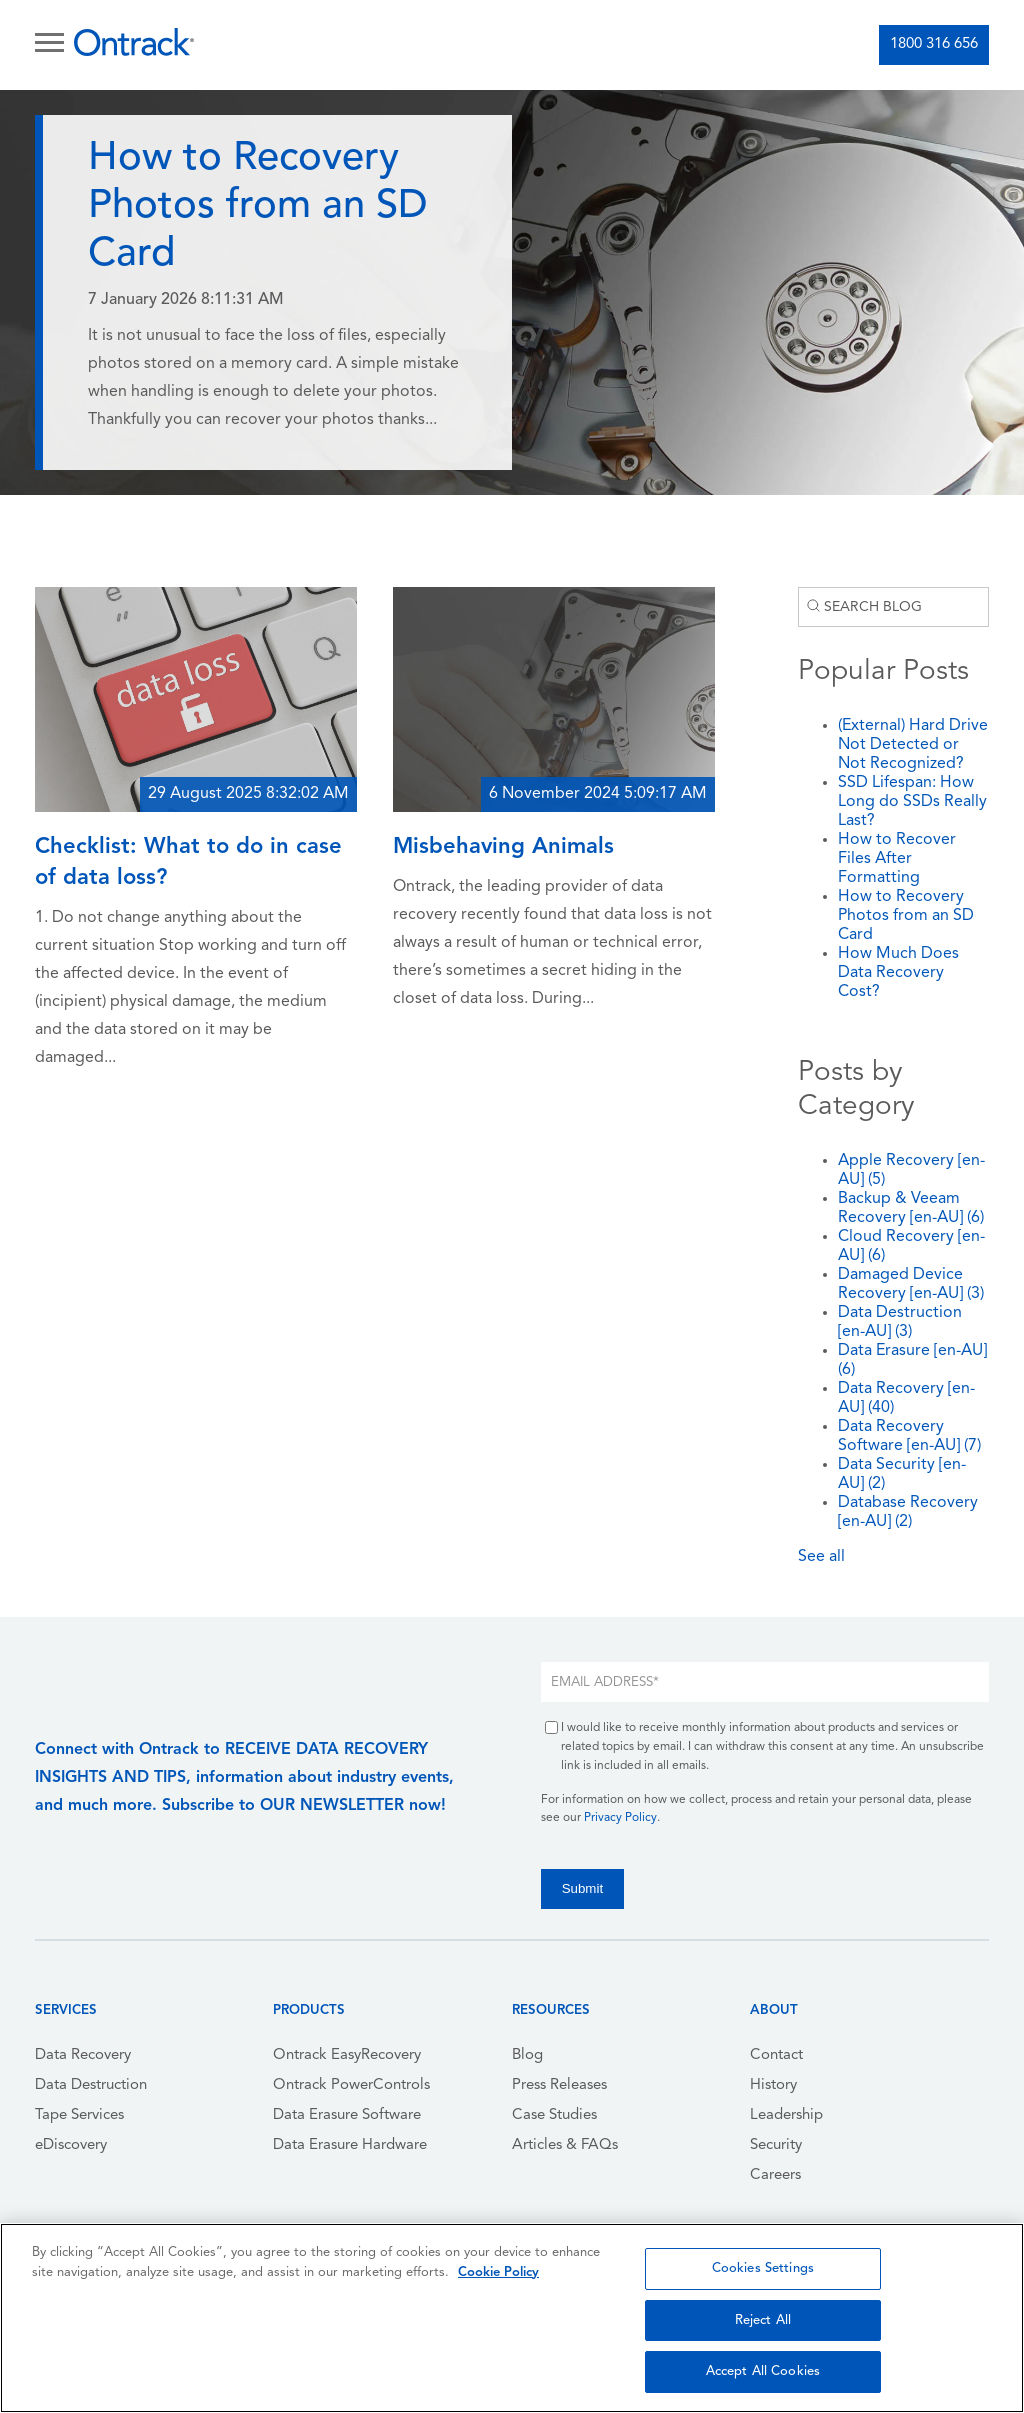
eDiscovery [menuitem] (71, 2145)
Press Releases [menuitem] (559, 2085)
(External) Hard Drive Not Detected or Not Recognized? (913, 745)
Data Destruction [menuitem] (91, 2085)
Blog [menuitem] (527, 2055)
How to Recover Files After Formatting (897, 859)
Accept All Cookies (763, 2371)
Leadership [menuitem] (786, 2115)
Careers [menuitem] (775, 2175)
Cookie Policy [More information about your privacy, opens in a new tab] (498, 2272)
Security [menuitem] (776, 2145)
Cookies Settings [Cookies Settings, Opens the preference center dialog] (763, 2268)
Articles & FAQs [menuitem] (565, 2145)
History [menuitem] (773, 2085)
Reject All (763, 2320)
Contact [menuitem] (776, 2055)
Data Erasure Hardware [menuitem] (350, 2145)
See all (821, 1557)
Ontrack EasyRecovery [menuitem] (347, 2055)
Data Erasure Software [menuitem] (347, 2115)
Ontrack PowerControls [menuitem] (351, 2085)
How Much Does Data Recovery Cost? (898, 973)
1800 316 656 (934, 44)
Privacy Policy (620, 1818)
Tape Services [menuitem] (79, 2115)
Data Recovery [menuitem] (83, 2055)
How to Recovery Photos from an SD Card (906, 916)
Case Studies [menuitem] (554, 2115)
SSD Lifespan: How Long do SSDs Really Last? (912, 802)
